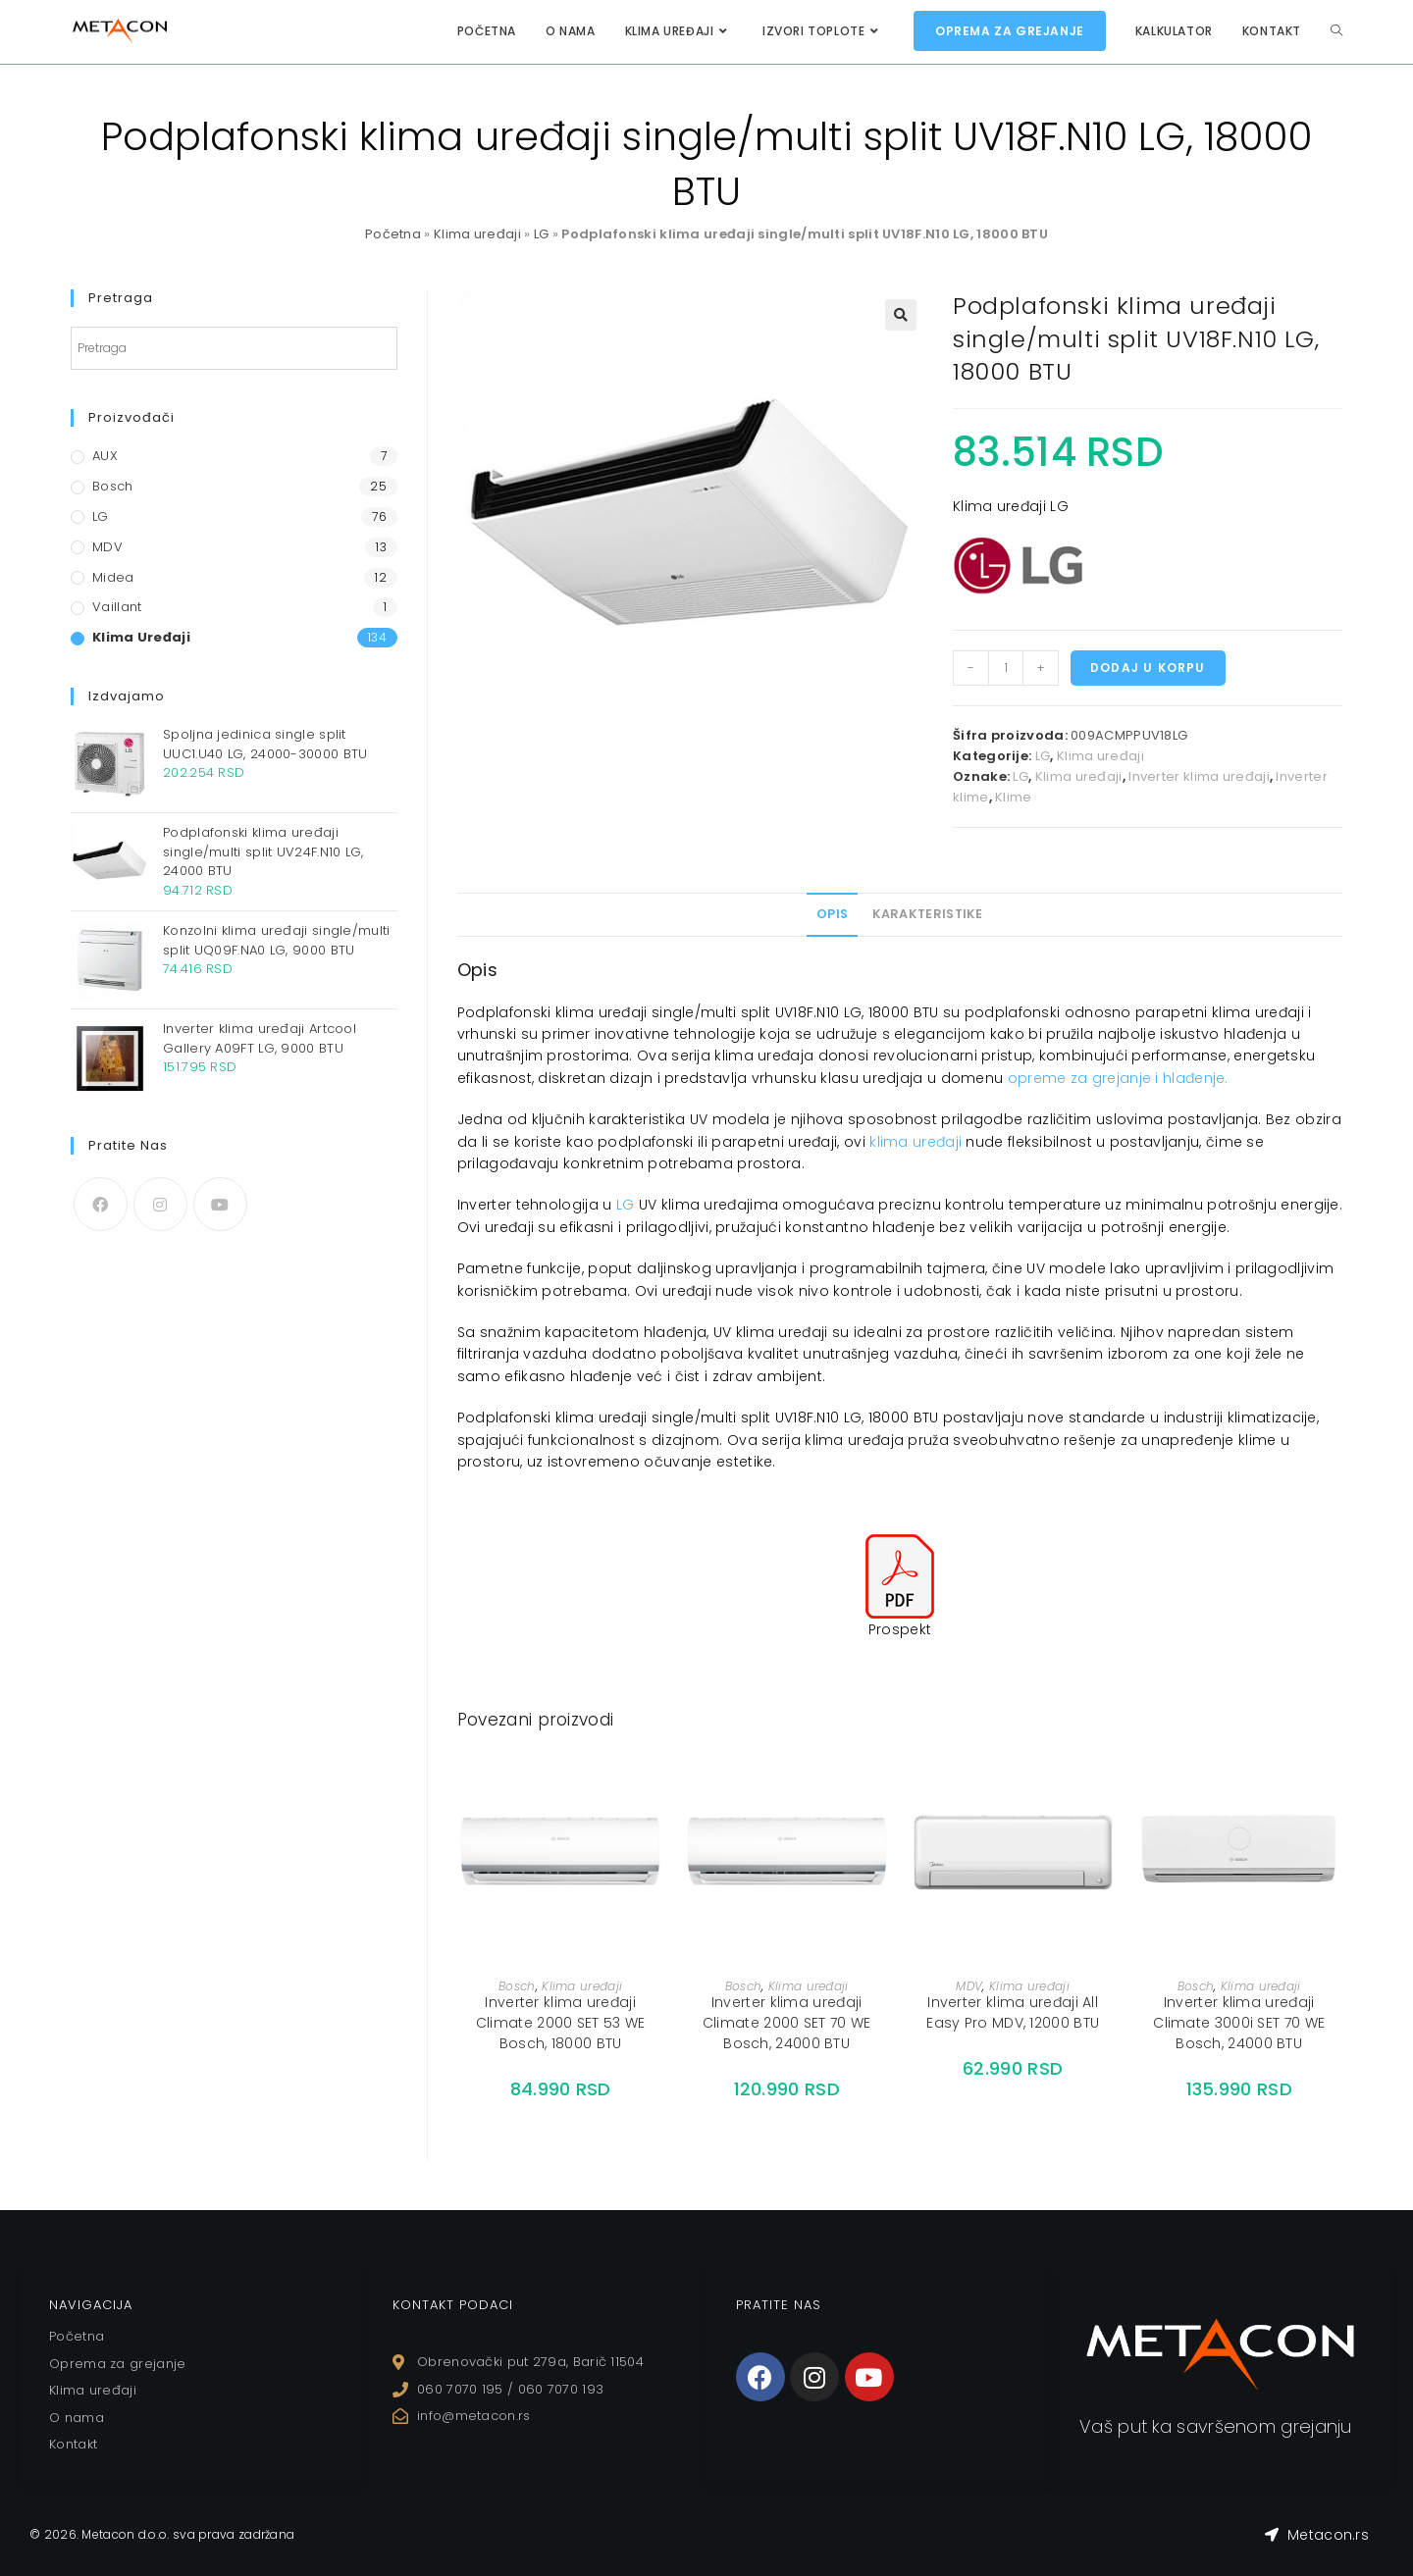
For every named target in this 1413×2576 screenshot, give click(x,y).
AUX (105, 455)
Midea (113, 577)
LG (542, 234)
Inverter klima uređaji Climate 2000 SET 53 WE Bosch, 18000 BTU (561, 2022)
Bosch (517, 1986)
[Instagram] (160, 1204)
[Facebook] (101, 1204)
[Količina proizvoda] (1005, 668)
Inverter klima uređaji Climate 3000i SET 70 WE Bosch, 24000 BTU (1239, 2022)
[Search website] (1336, 31)
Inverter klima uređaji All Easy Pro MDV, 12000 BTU (1012, 2012)
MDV (969, 1986)
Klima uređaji (477, 234)
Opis (832, 913)
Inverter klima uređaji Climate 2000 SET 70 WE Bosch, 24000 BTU (787, 2022)
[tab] (832, 914)
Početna (393, 234)
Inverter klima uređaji (1199, 776)
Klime (1013, 797)
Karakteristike (927, 913)
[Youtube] (220, 1204)
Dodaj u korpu (1148, 667)
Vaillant (116, 606)
